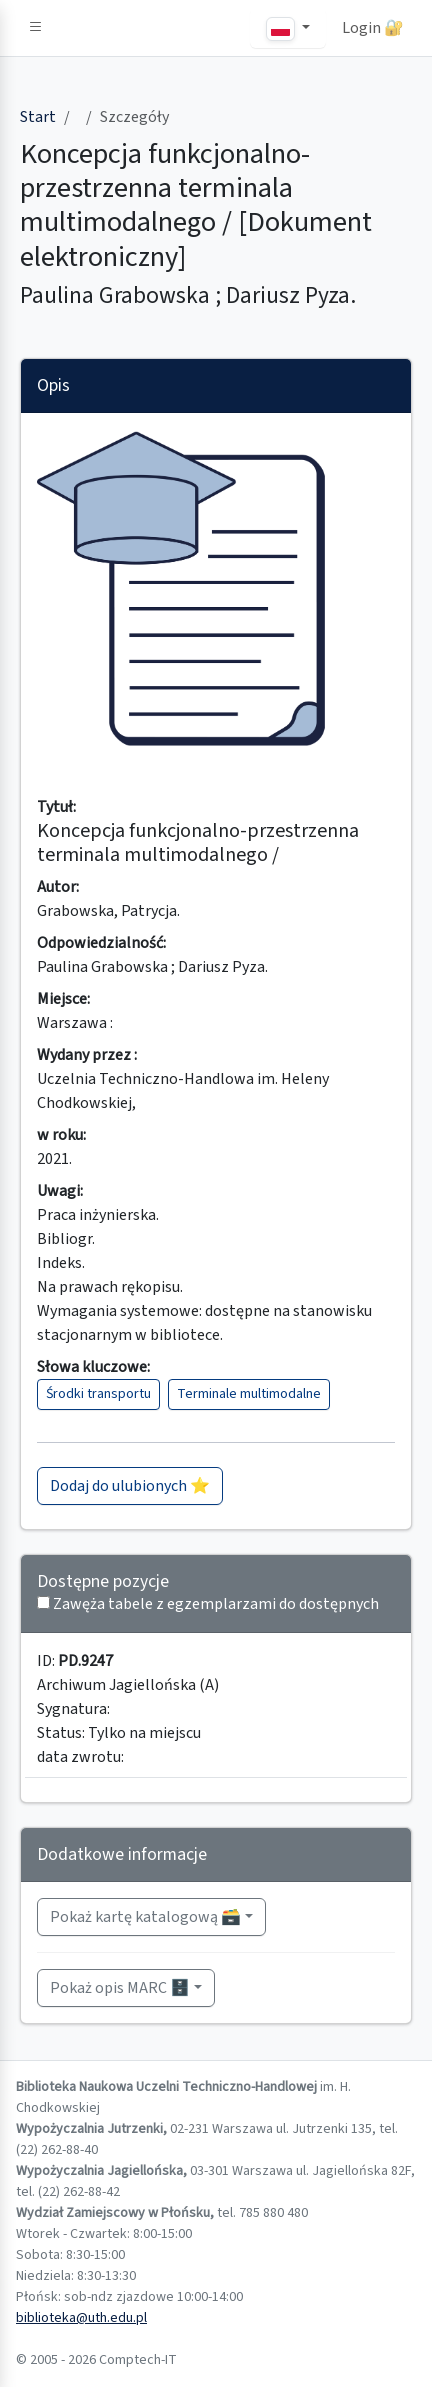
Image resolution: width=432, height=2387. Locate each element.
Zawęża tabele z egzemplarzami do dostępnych (216, 1604)
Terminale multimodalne (249, 1394)
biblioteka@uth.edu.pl (81, 2318)
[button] (36, 28)
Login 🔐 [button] (373, 28)
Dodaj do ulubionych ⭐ (130, 1486)
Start (38, 117)
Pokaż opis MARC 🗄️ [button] (120, 1988)
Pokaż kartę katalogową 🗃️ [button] (145, 1917)
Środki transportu (98, 1394)
